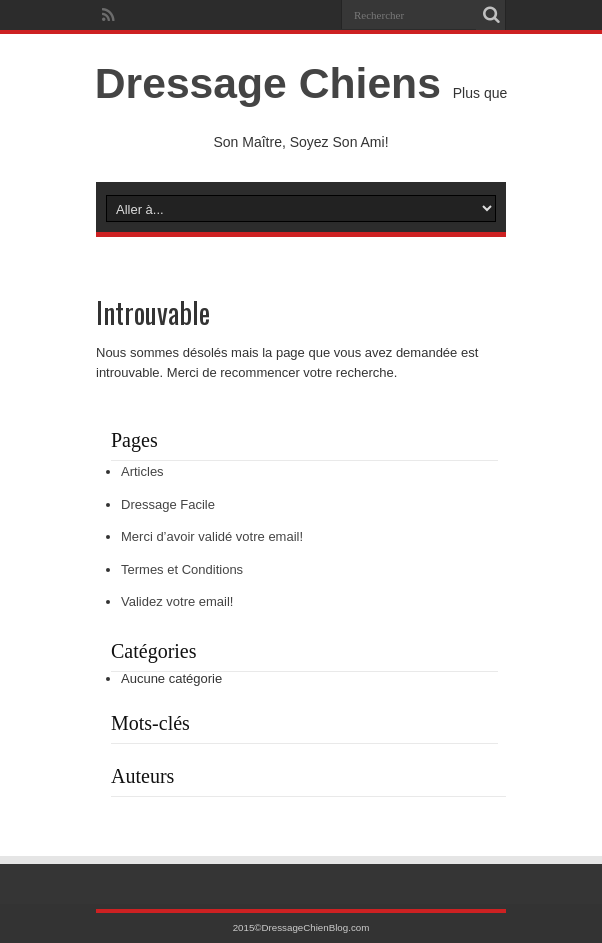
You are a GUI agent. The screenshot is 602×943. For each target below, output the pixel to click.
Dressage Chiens (268, 83)
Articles (142, 471)
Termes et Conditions (182, 569)
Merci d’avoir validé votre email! (212, 536)
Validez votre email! (177, 601)
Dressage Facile (168, 504)
